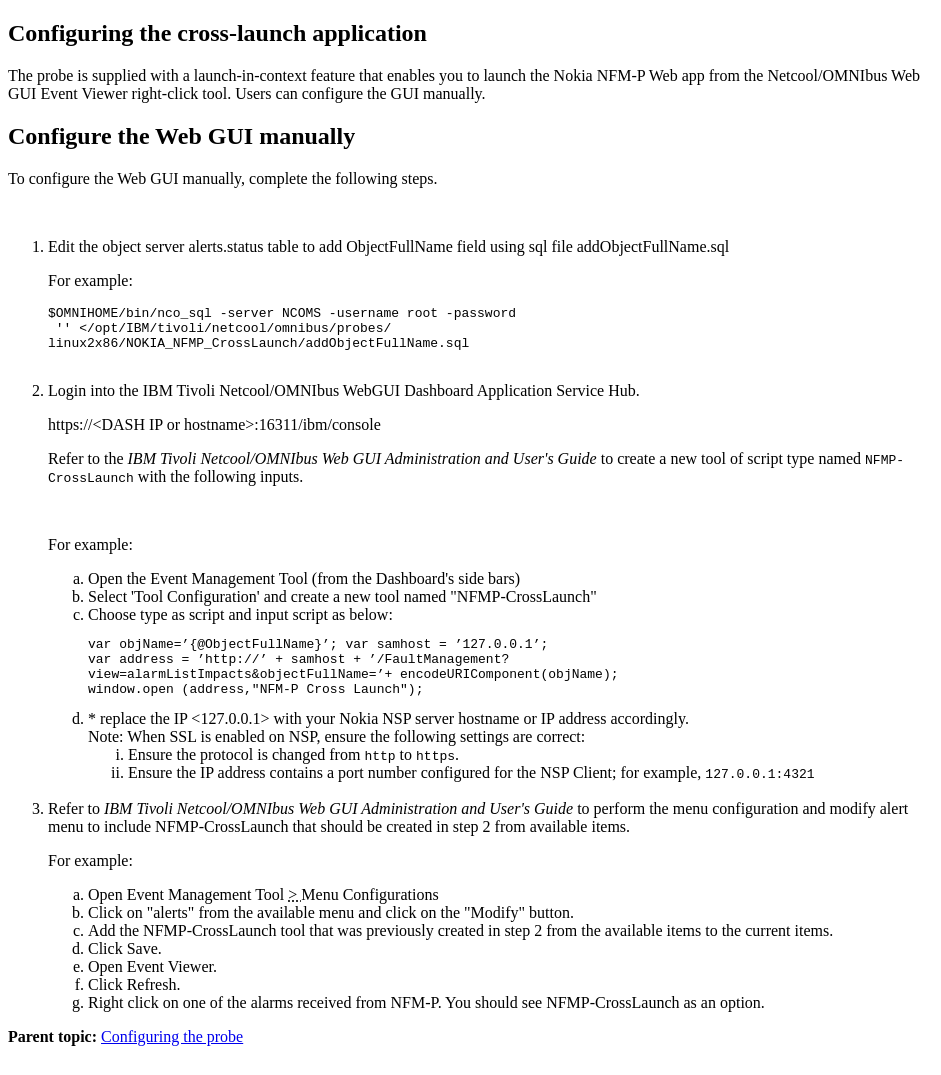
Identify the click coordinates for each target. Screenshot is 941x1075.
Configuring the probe (172, 1057)
